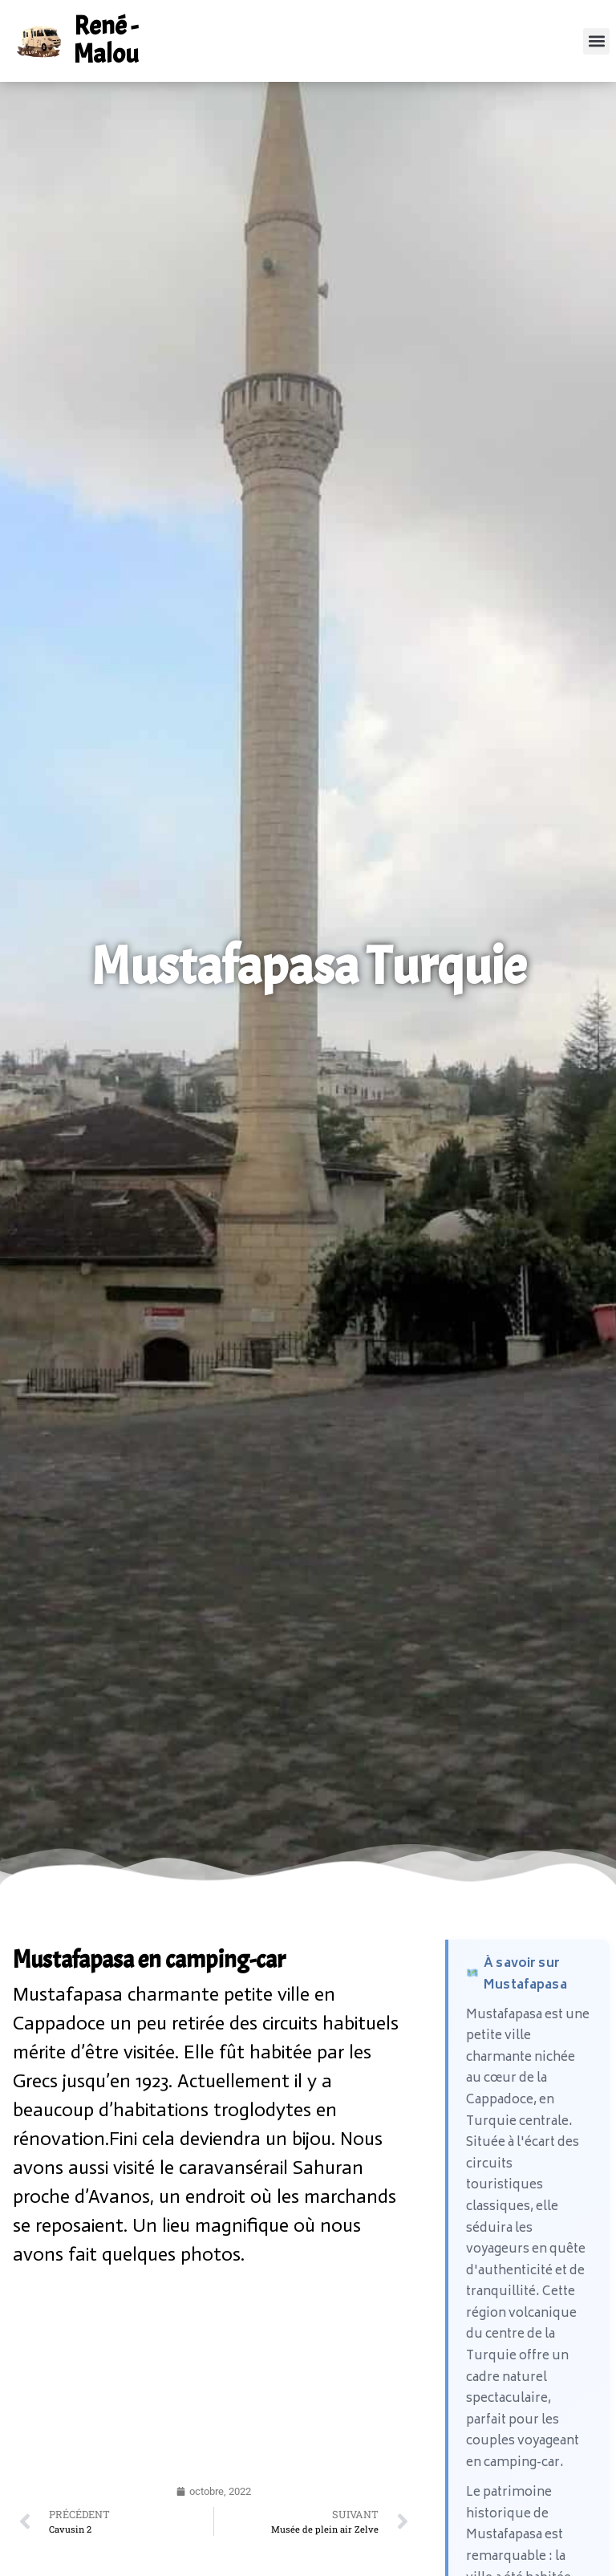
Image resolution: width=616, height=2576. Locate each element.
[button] (596, 41)
